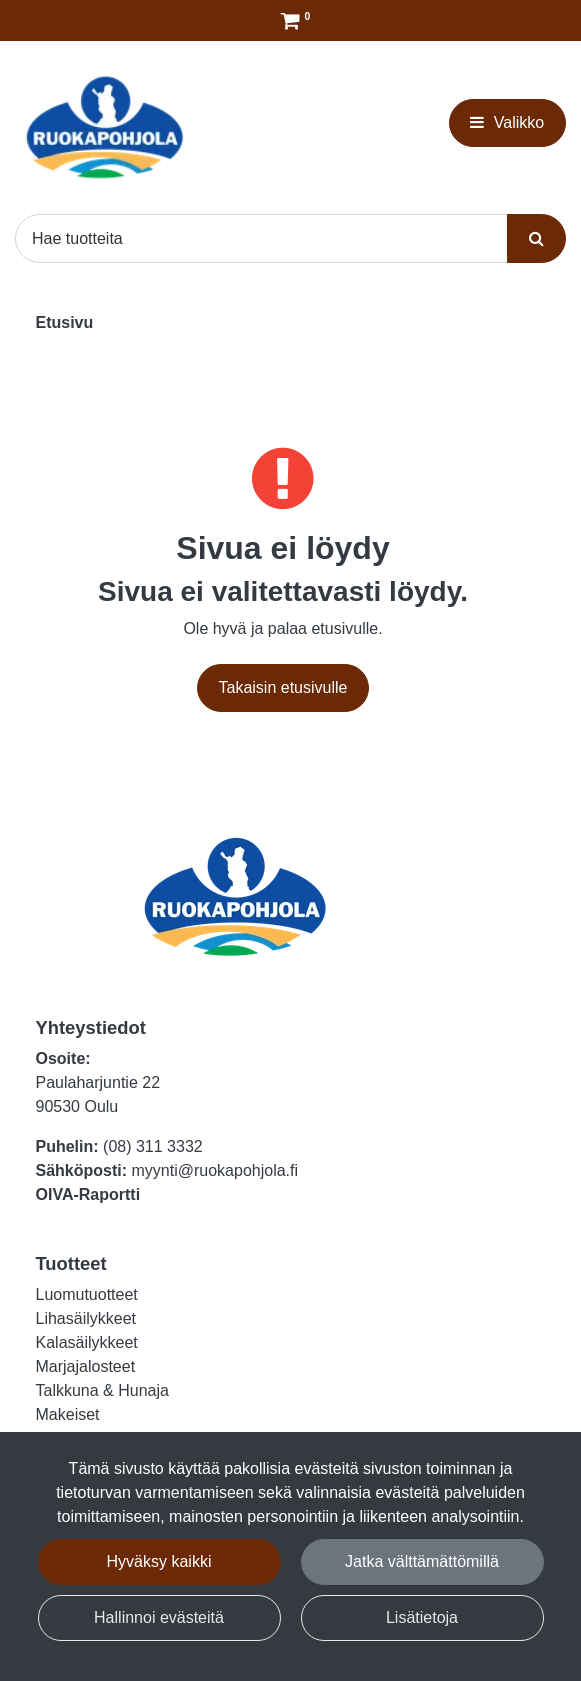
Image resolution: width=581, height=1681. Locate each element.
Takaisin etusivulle (283, 687)
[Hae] (261, 238)
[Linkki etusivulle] (105, 127)
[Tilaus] (290, 20)
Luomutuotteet (87, 1294)
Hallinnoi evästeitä (159, 1617)
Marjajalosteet (86, 1366)
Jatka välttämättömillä (422, 1561)
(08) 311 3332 (153, 1146)
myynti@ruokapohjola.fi (215, 1170)
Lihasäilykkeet (86, 1318)
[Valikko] (507, 123)
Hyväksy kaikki (159, 1561)
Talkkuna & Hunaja (102, 1390)
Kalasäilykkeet (87, 1342)
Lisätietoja (422, 1617)
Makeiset (68, 1414)
